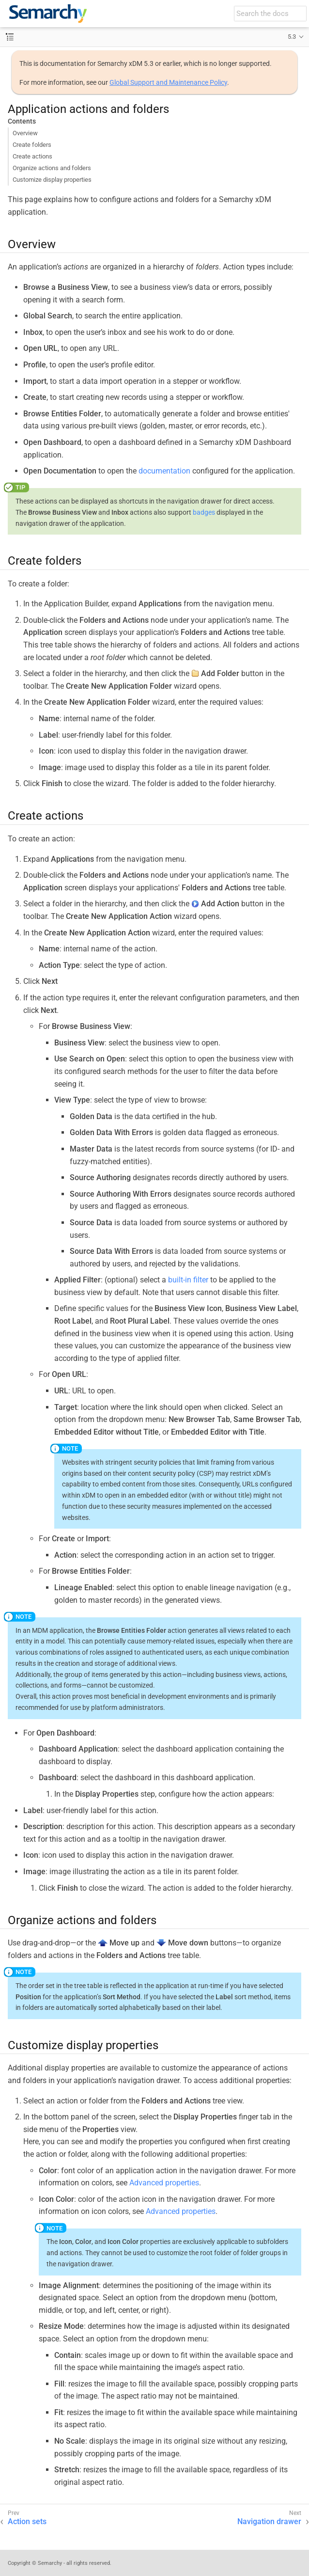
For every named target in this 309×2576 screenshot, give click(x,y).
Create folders (32, 144)
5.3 (292, 36)
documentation (164, 470)
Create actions (32, 156)
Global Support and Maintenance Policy (168, 82)
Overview (25, 133)
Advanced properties (164, 2182)
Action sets (27, 2521)
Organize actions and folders (52, 168)
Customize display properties (52, 179)
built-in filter (188, 1279)
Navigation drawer (269, 2521)
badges (204, 512)
